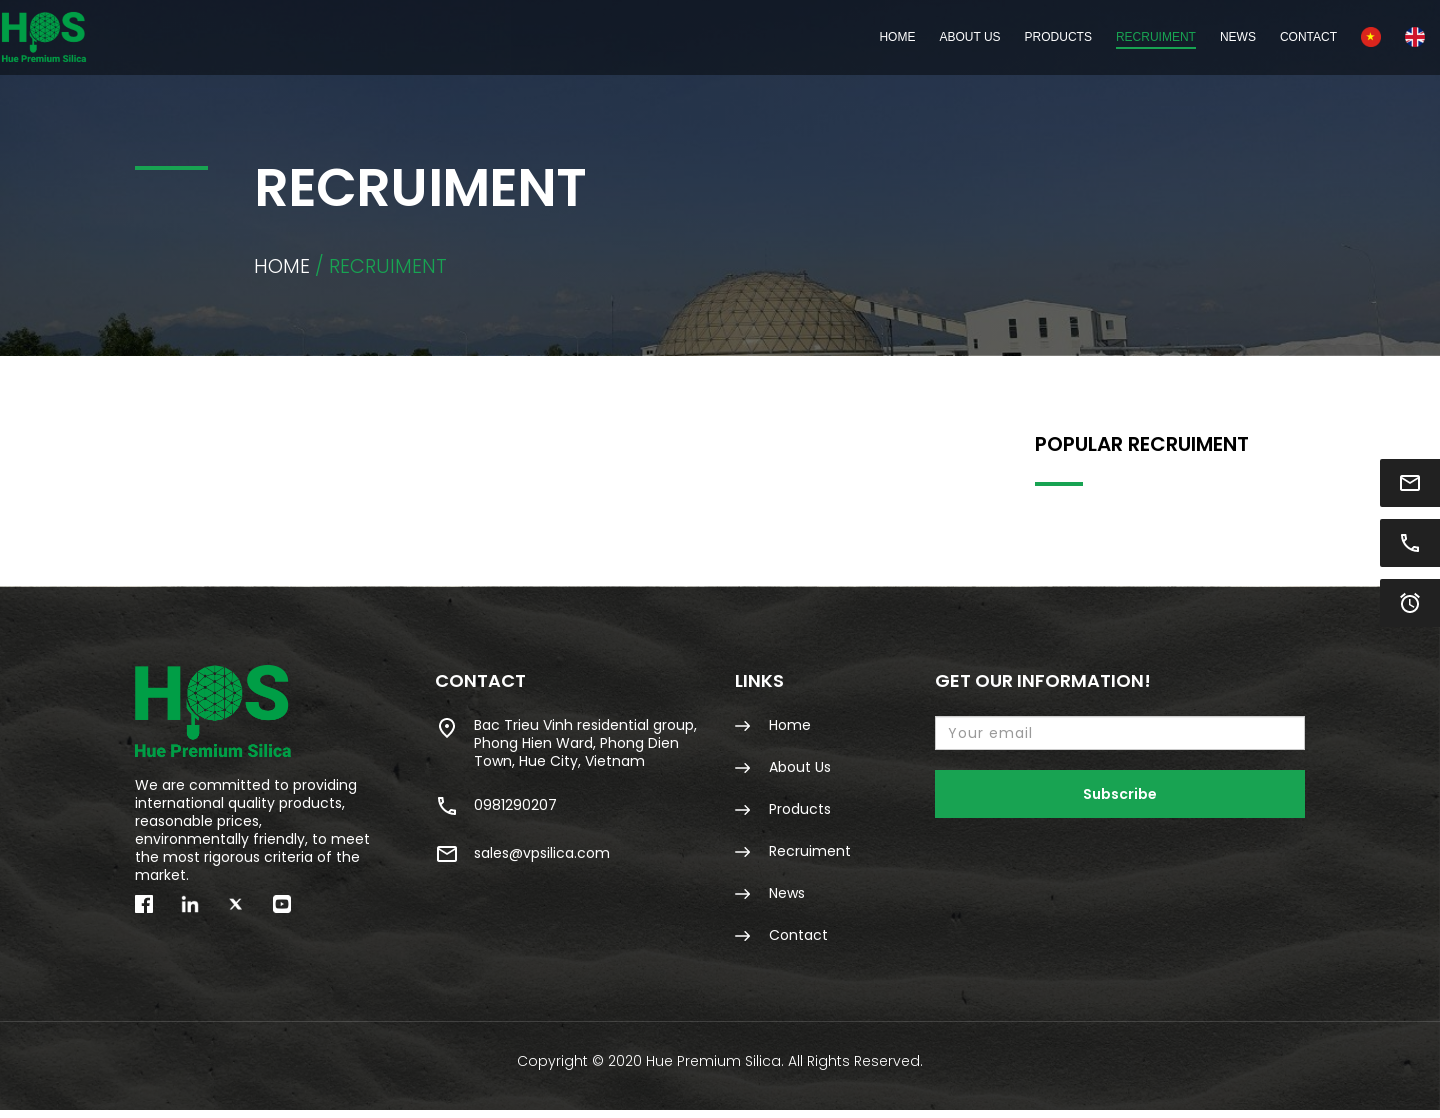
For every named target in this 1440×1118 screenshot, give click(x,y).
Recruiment (1036, 37)
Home (777, 37)
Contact (1188, 37)
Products (783, 813)
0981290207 (496, 811)
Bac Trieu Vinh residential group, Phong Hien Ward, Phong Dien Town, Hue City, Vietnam (566, 747)
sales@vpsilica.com (522, 859)
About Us (849, 37)
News (1118, 37)
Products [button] (938, 37)
